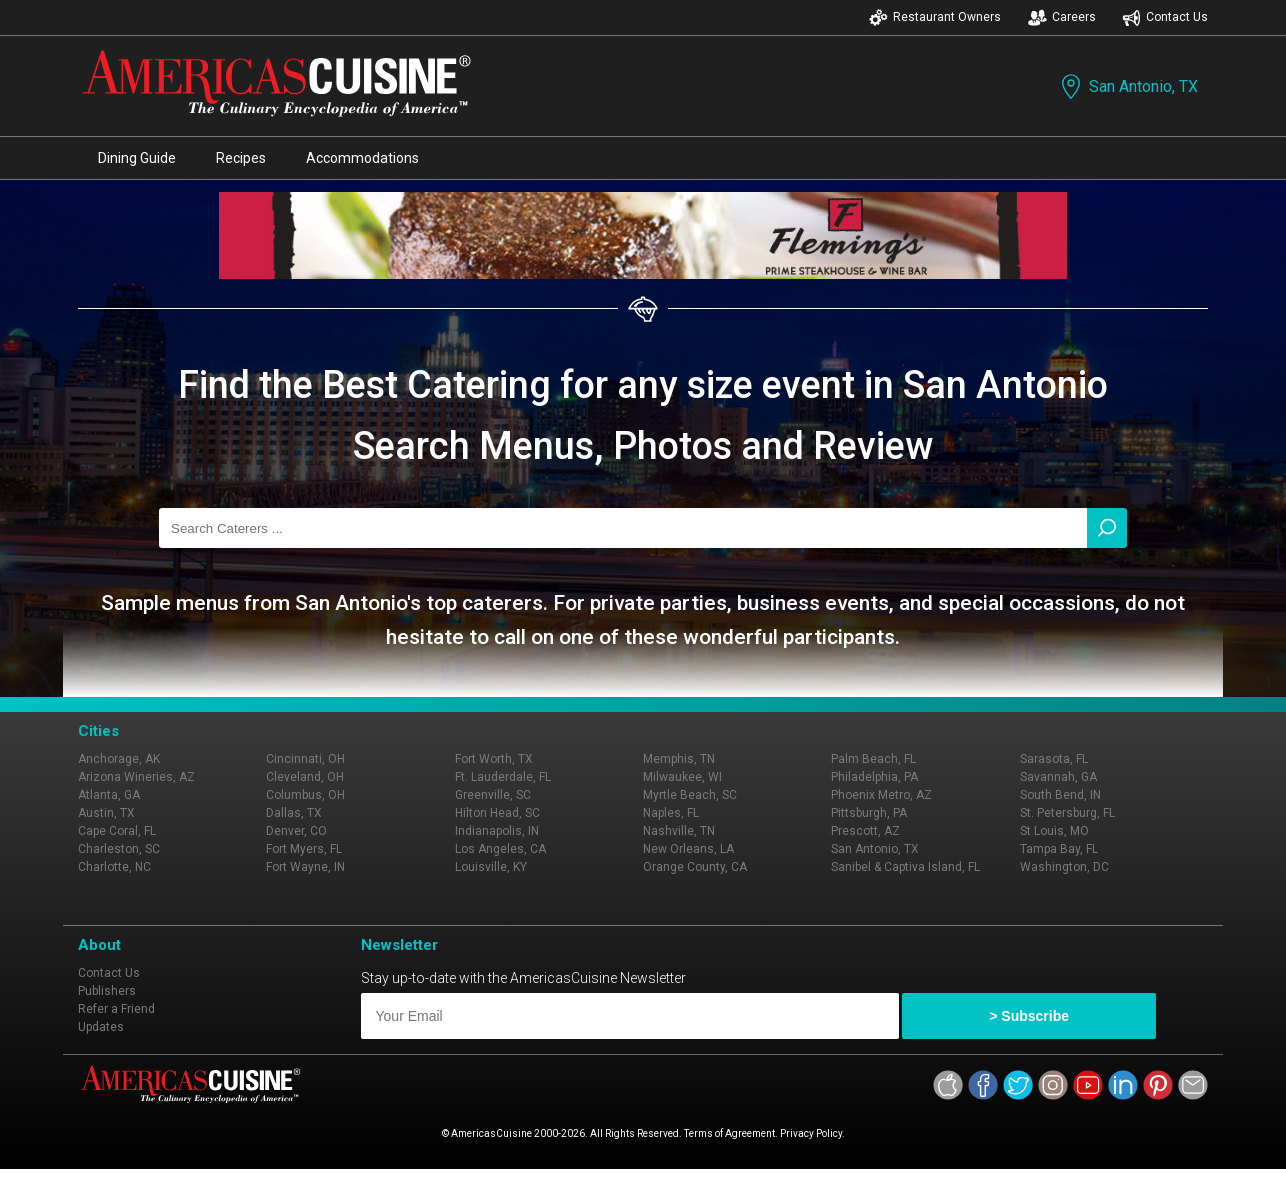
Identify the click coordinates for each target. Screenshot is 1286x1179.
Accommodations (362, 158)
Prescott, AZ (865, 831)
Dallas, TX (294, 813)
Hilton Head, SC (497, 813)
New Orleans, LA (688, 849)
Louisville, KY (491, 867)
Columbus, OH (305, 795)
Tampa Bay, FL (1059, 849)
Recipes (241, 158)
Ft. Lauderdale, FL (503, 777)
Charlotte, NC (114, 867)
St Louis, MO (1054, 831)
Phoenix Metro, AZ (881, 795)
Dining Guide (137, 158)
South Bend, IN (1060, 795)
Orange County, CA (695, 867)
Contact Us (1165, 17)
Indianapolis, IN (497, 831)
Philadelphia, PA (874, 777)
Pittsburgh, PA (869, 813)
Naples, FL (671, 813)
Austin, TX (106, 813)
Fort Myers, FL (304, 849)
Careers (1062, 17)
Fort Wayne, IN (305, 867)
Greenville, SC (493, 795)
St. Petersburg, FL (1067, 813)
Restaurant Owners (935, 17)
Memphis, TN (679, 759)
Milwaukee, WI (682, 777)
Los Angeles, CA (500, 849)
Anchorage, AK (119, 759)
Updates (101, 1027)
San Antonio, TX (1127, 86)
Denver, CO (296, 831)
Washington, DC (1064, 867)
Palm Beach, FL (873, 759)
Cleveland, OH (305, 777)
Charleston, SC (119, 849)
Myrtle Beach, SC (690, 795)
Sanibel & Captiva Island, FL (905, 867)
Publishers (107, 991)
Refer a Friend (116, 1009)
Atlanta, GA (109, 795)
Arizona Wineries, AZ (136, 777)
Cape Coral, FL (117, 831)
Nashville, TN (679, 831)
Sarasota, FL (1054, 759)
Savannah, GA (1058, 777)
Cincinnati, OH (305, 759)
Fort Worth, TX (494, 759)
